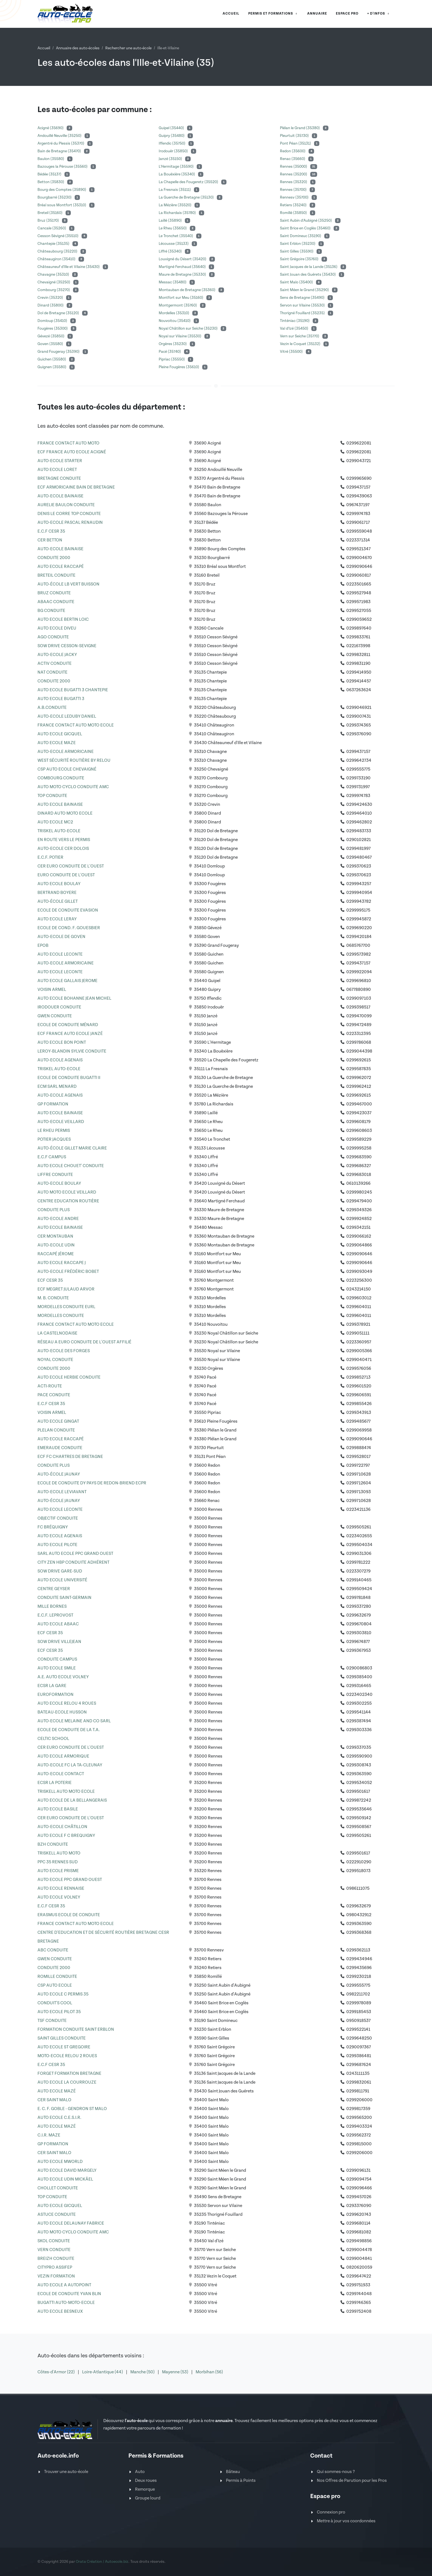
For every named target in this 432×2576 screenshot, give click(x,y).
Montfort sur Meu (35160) (181, 297)
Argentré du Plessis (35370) (61, 143)
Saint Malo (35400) (297, 282)
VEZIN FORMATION (56, 2276)
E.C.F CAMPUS (51, 1157)
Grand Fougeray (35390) (58, 351)
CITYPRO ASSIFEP (54, 2267)
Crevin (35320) (50, 297)
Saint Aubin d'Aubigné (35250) (306, 220)
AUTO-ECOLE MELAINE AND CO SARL (74, 1721)
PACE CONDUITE (53, 1395)
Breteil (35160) (50, 213)
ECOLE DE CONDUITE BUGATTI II (68, 1077)
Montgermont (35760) (178, 305)
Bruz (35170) (48, 220)
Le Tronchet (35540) (176, 236)
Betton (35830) (51, 182)
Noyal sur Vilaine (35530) (180, 336)
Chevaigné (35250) (54, 282)
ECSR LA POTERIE (54, 1782)
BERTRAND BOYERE (57, 892)
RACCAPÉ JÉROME (55, 1254)
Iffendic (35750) (172, 143)
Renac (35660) (293, 159)
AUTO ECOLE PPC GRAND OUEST (69, 1879)
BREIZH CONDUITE (55, 2258)
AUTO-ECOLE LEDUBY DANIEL (66, 716)
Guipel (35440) (172, 128)
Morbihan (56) (209, 2372)
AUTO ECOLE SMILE (56, 1668)
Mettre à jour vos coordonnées (346, 2521)
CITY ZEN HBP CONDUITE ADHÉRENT (73, 1562)
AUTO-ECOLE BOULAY (59, 1183)
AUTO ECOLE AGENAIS (59, 1536)
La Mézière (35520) (175, 205)
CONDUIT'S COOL (54, 2003)
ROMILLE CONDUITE (57, 1976)
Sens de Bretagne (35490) (302, 297)
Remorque (145, 2489)
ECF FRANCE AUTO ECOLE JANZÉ (70, 1033)
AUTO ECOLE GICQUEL (59, 734)
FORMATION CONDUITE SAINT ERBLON (75, 2029)
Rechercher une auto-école (128, 48)
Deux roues (146, 2480)
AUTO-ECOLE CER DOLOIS (63, 848)
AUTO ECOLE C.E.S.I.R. (59, 2117)
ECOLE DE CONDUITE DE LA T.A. (68, 1729)
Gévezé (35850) (51, 336)
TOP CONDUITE (52, 795)
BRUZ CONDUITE (54, 593)
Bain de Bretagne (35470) (59, 151)
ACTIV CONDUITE (54, 663)
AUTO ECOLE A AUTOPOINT (64, 2285)
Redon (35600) (293, 151)
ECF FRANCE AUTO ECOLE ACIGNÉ (71, 452)
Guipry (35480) (172, 136)
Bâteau (233, 2471)
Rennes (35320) (294, 182)
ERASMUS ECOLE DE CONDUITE (68, 1915)
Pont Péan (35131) (296, 143)
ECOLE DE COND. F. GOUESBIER (68, 928)
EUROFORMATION (55, 1694)
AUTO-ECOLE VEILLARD (60, 1121)
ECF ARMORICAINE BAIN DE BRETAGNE (76, 487)
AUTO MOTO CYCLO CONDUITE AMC (73, 787)
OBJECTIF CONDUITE (57, 1518)
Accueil (43, 48)
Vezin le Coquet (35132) (300, 344)
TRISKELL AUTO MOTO (58, 1853)
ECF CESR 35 (50, 1280)
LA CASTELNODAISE (57, 1333)
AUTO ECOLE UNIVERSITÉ (62, 1580)
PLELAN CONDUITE (56, 1430)
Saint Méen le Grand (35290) (305, 290)
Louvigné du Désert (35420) (183, 259)
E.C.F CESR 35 (51, 531)
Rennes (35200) (294, 174)
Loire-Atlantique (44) (103, 2372)
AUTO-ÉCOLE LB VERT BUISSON (68, 584)
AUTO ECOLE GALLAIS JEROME (67, 980)
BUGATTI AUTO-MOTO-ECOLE (66, 2302)
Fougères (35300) (53, 328)
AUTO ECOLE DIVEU (56, 628)
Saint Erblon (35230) (298, 244)
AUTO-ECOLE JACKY (57, 654)
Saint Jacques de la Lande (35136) (309, 267)
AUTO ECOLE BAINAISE (60, 804)
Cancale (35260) (52, 228)
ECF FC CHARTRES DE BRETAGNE (70, 1456)
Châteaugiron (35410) (56, 259)
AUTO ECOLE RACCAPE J (61, 1262)
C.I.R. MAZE (48, 2135)
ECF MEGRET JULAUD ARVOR (65, 1289)
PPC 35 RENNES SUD (57, 1862)
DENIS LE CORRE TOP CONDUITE (69, 513)
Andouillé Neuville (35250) (59, 136)
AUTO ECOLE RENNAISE (60, 1888)
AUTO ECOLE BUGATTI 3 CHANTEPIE (72, 690)
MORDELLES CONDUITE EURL (66, 1306)
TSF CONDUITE (52, 2020)
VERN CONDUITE (54, 2249)
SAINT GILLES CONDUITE (61, 2038)
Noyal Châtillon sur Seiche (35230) (188, 328)
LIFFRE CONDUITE (55, 1174)
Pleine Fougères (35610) (179, 367)
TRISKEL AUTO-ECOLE (58, 831)
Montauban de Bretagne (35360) (187, 290)
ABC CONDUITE (52, 1950)
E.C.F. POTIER (50, 857)
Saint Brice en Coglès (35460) (305, 228)
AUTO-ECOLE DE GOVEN (61, 936)
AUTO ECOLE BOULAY (58, 883)
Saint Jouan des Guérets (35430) (308, 274)
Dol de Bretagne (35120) (58, 313)
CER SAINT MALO (54, 2100)
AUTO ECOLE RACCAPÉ (60, 566)
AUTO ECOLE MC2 (55, 822)
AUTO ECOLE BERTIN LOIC (63, 619)
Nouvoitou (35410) (175, 321)
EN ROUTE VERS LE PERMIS (63, 839)
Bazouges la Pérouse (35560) (62, 166)
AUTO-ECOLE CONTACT (60, 1774)
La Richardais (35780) (178, 213)
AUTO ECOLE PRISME (58, 1870)
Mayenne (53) (175, 2372)
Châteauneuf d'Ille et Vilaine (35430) (69, 267)
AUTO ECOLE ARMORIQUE (63, 1756)
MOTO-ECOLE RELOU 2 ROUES (67, 2056)
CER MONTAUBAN (55, 1236)
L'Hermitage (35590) (177, 166)
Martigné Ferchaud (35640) (183, 267)
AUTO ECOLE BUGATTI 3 (60, 698)
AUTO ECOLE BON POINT (61, 1042)
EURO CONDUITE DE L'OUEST (66, 875)
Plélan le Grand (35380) (300, 128)
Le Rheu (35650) (173, 228)
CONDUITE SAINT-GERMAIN (64, 1597)
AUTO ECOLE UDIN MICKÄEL (65, 2179)
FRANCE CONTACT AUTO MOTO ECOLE (75, 725)
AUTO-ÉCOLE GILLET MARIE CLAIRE (72, 1148)
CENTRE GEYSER (53, 1588)
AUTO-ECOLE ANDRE (58, 1218)
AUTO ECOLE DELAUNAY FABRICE (70, 2223)
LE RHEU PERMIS (53, 1130)
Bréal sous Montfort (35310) (62, 205)
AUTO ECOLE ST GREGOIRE (63, 2047)
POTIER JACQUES (54, 1139)
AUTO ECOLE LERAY (57, 919)
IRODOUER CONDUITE (59, 1007)
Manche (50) (142, 2372)
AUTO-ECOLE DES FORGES (63, 1351)
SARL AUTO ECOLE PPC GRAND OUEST (75, 1553)
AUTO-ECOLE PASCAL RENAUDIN (70, 522)
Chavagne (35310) (53, 274)
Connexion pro (331, 2512)
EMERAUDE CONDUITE (59, 1447)
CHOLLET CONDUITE (57, 2188)
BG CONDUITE (51, 610)
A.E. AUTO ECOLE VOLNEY (63, 1677)
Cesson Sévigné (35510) (58, 236)
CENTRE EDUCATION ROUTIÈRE (68, 1201)
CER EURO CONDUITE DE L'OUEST (70, 866)
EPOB (42, 945)
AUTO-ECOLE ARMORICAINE (65, 751)
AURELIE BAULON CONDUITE (66, 505)
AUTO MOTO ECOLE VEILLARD (66, 1192)
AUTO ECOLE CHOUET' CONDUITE (70, 1165)
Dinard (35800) (50, 305)
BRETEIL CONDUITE (56, 575)
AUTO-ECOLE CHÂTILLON (62, 1826)
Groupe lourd (147, 2498)
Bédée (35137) (49, 174)
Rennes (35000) (294, 166)
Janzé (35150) (171, 159)
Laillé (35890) (171, 220)
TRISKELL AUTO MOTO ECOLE (66, 1791)
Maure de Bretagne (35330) (183, 274)
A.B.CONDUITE (52, 707)
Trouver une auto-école (66, 2471)
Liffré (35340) (171, 251)
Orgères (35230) (173, 344)
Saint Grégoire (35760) (299, 259)
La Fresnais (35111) (175, 190)
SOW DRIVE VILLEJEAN (59, 1641)
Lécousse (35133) (174, 244)
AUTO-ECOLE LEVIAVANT (62, 1492)
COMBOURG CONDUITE (60, 778)
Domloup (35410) (52, 321)
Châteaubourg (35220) (57, 251)
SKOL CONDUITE (53, 2241)
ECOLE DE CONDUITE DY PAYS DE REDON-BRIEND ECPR (91, 1483)
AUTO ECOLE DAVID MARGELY (66, 2170)
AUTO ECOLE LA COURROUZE (66, 2082)
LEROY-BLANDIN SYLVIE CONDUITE (71, 1051)
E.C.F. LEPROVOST (55, 1615)
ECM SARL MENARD (57, 1086)
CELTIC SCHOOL (53, 1738)
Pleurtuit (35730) (295, 136)
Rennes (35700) (293, 190)
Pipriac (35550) (172, 359)
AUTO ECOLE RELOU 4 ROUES (66, 1703)
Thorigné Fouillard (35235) (303, 313)
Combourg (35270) (54, 290)
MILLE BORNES (52, 1606)
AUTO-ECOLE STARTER (59, 460)
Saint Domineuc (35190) (301, 236)
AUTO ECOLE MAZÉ (56, 2091)
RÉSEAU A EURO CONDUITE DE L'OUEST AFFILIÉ (84, 1342)
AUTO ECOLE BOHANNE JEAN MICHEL (74, 998)
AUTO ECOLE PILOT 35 (59, 2011)
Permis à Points (241, 2480)
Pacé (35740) (170, 351)
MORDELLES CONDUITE (60, 1315)
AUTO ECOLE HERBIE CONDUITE (69, 1377)
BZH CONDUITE (52, 1844)
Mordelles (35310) (174, 313)
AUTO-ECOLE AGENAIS (60, 1060)
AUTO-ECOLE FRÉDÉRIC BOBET (68, 1271)
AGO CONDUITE (53, 637)
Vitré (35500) (292, 351)
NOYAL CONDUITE (55, 1359)
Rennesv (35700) (294, 197)
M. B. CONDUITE (53, 1298)
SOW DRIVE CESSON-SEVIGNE (66, 646)
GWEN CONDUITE (54, 1016)
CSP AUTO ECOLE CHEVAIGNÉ (66, 769)
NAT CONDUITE (52, 672)
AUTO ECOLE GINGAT (58, 1421)
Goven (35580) (50, 344)
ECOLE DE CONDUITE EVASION (67, 910)
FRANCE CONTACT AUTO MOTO (68, 443)
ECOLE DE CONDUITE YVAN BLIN (69, 2293)
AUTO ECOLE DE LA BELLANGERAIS (72, 1800)
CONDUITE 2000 (53, 557)
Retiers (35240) (293, 205)
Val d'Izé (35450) (294, 328)
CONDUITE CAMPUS (57, 1659)
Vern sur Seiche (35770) (300, 336)
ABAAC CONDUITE (55, 601)
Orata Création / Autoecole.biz (102, 2561)
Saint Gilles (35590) (297, 251)
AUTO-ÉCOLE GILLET (57, 901)
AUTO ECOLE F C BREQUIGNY (66, 1835)
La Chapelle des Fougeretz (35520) (189, 182)
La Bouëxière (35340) (177, 174)
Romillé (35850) (294, 213)
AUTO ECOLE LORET (57, 469)
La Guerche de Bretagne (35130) (187, 197)
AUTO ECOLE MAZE (56, 742)
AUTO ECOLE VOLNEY (58, 1897)
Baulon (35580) (51, 159)
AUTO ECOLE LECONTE (60, 954)
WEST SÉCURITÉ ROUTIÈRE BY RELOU (73, 760)
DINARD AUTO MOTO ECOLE (65, 813)
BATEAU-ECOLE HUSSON (62, 1712)
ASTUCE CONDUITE (56, 2214)
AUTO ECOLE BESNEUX (60, 2311)
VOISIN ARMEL (51, 989)
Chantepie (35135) (53, 244)
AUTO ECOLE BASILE (57, 1809)
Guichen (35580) (52, 359)
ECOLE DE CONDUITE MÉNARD (67, 1024)
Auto (140, 2471)
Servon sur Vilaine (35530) (303, 305)
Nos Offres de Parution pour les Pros (352, 2480)
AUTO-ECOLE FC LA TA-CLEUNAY (69, 1765)
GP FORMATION (52, 1104)
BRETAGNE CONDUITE (59, 478)
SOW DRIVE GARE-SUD (59, 1571)
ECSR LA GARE (51, 1685)
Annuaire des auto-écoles (77, 48)
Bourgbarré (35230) (54, 197)
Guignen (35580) (52, 367)
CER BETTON (49, 540)
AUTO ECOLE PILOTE (57, 1544)
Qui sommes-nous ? (336, 2471)
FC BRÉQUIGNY (52, 1527)
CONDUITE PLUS (53, 1210)
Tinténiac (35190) (295, 321)
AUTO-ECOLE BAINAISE (60, 496)
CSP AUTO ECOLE (54, 1985)
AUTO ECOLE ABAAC (58, 1624)
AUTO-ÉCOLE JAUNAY (58, 1474)
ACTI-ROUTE (49, 1386)
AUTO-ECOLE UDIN (56, 1245)
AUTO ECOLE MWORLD (60, 2161)
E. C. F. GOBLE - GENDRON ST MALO (72, 2108)
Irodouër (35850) (174, 151)
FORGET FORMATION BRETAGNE (69, 2073)
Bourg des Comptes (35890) (62, 190)
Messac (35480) (173, 282)
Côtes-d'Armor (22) (56, 2372)
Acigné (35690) (50, 128)
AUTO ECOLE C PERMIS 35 (62, 1994)
